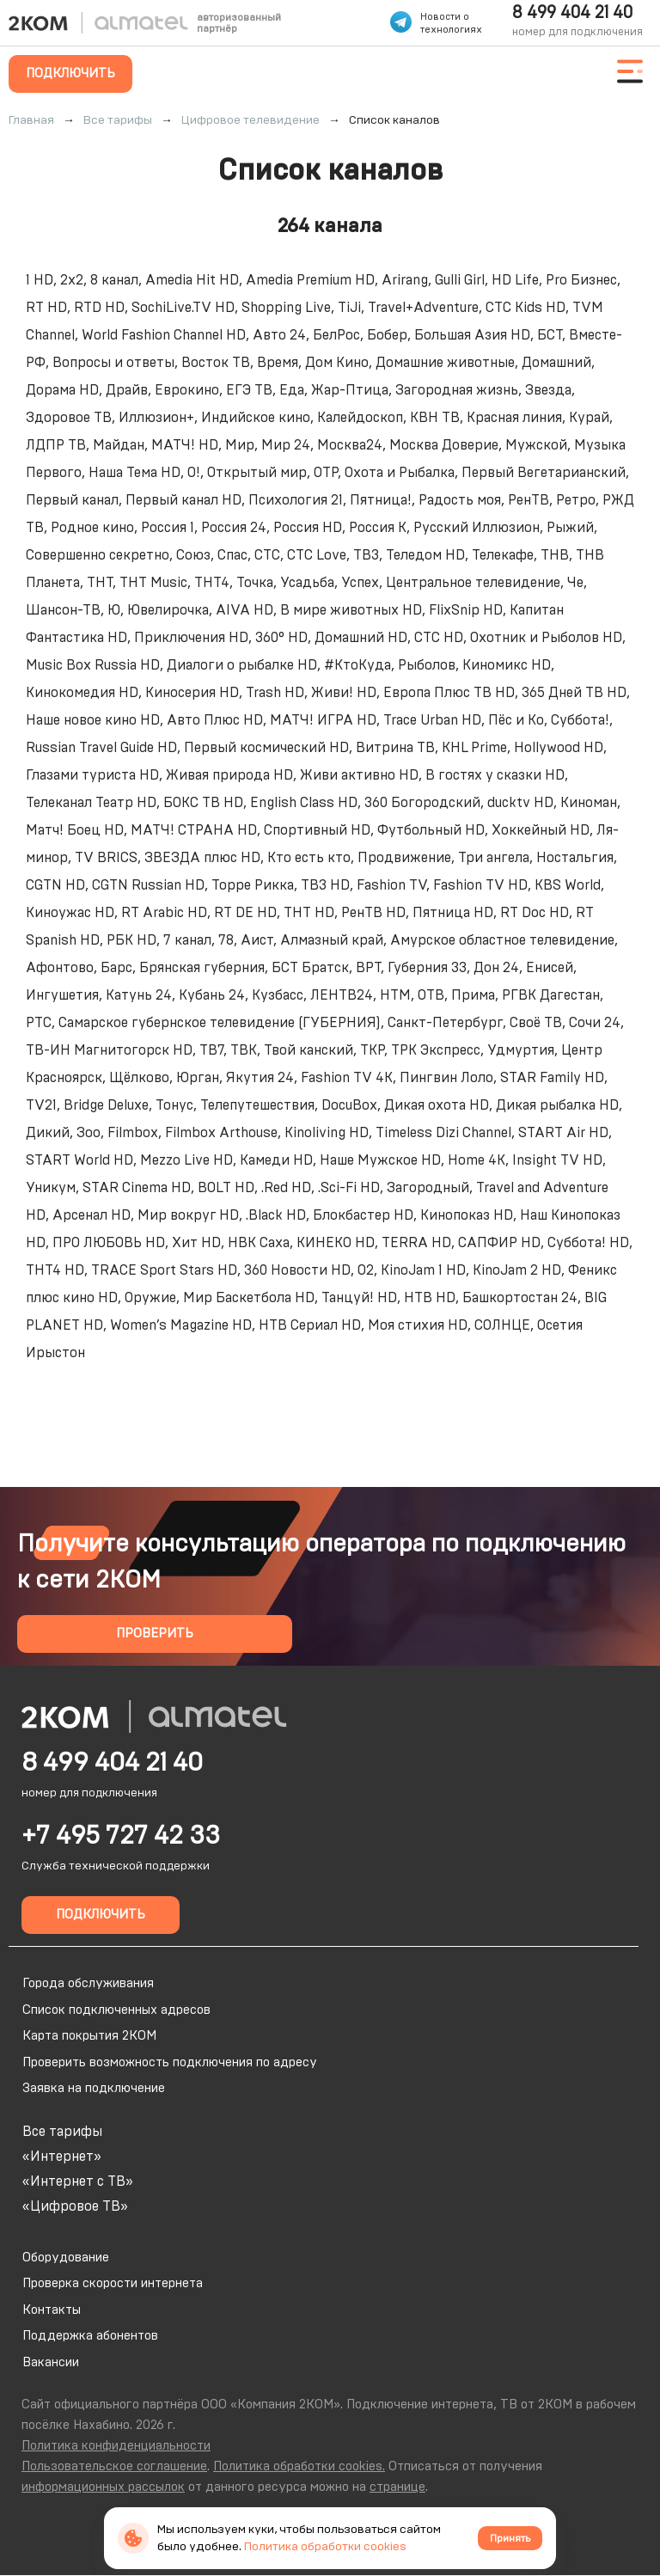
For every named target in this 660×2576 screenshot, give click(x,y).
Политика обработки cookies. (299, 2466)
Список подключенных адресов (116, 2010)
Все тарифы (62, 2132)
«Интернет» (61, 2156)
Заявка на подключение (93, 2088)
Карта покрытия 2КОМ (89, 2035)
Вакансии (50, 2362)
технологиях (451, 29)
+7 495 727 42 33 (120, 1836)
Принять (510, 2538)
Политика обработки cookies (325, 2547)
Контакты (51, 2310)
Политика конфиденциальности (116, 2445)
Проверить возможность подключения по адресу (169, 2062)
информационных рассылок (103, 2487)
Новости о (444, 16)
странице (397, 2487)
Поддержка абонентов (90, 2335)
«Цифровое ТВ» (75, 2206)
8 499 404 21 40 (572, 12)
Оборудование (65, 2257)
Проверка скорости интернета (112, 2283)
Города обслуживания (88, 1983)
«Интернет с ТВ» (77, 2181)
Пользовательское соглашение (114, 2466)
